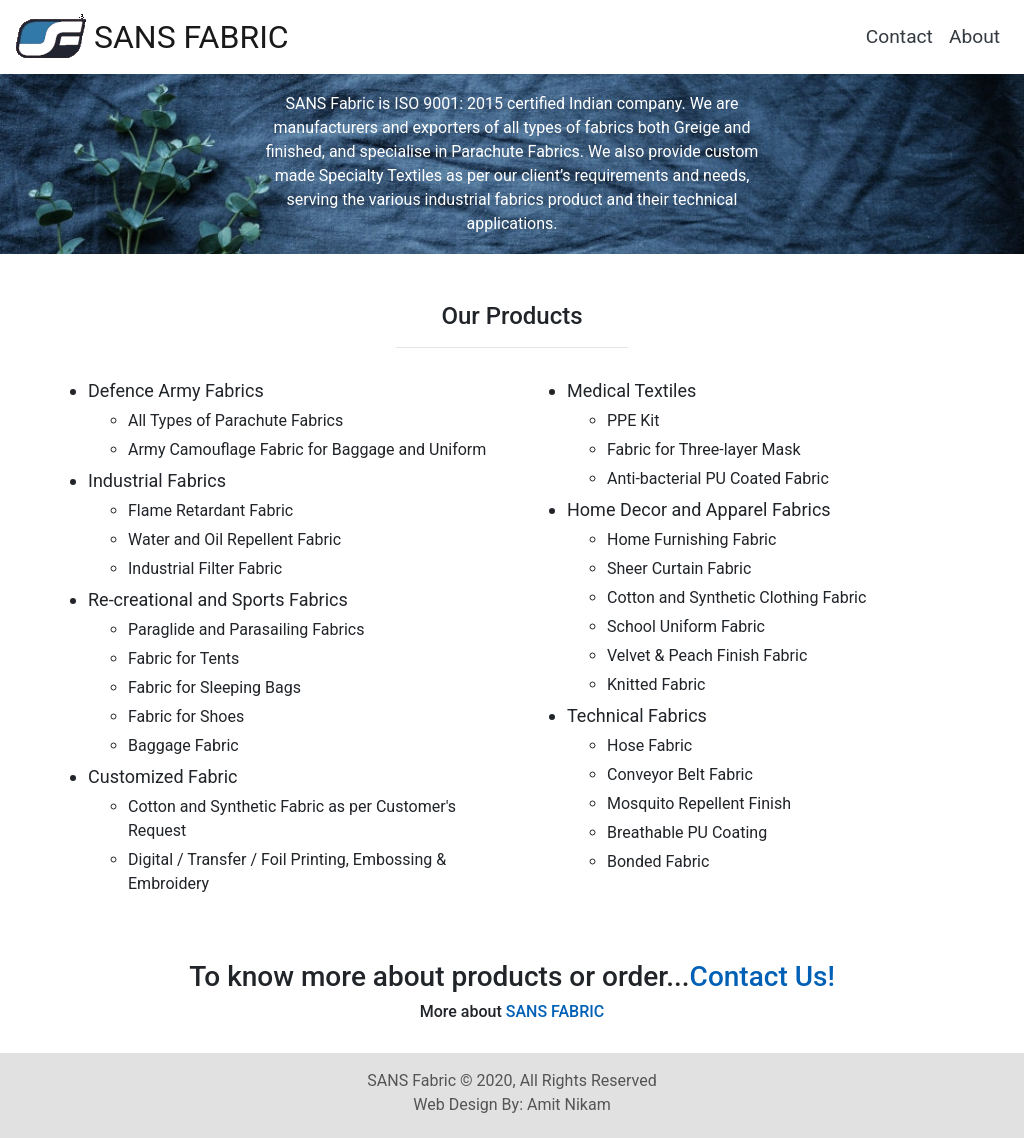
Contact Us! (762, 976)
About (974, 36)
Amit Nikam (567, 1104)
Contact (899, 36)
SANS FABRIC (152, 35)
